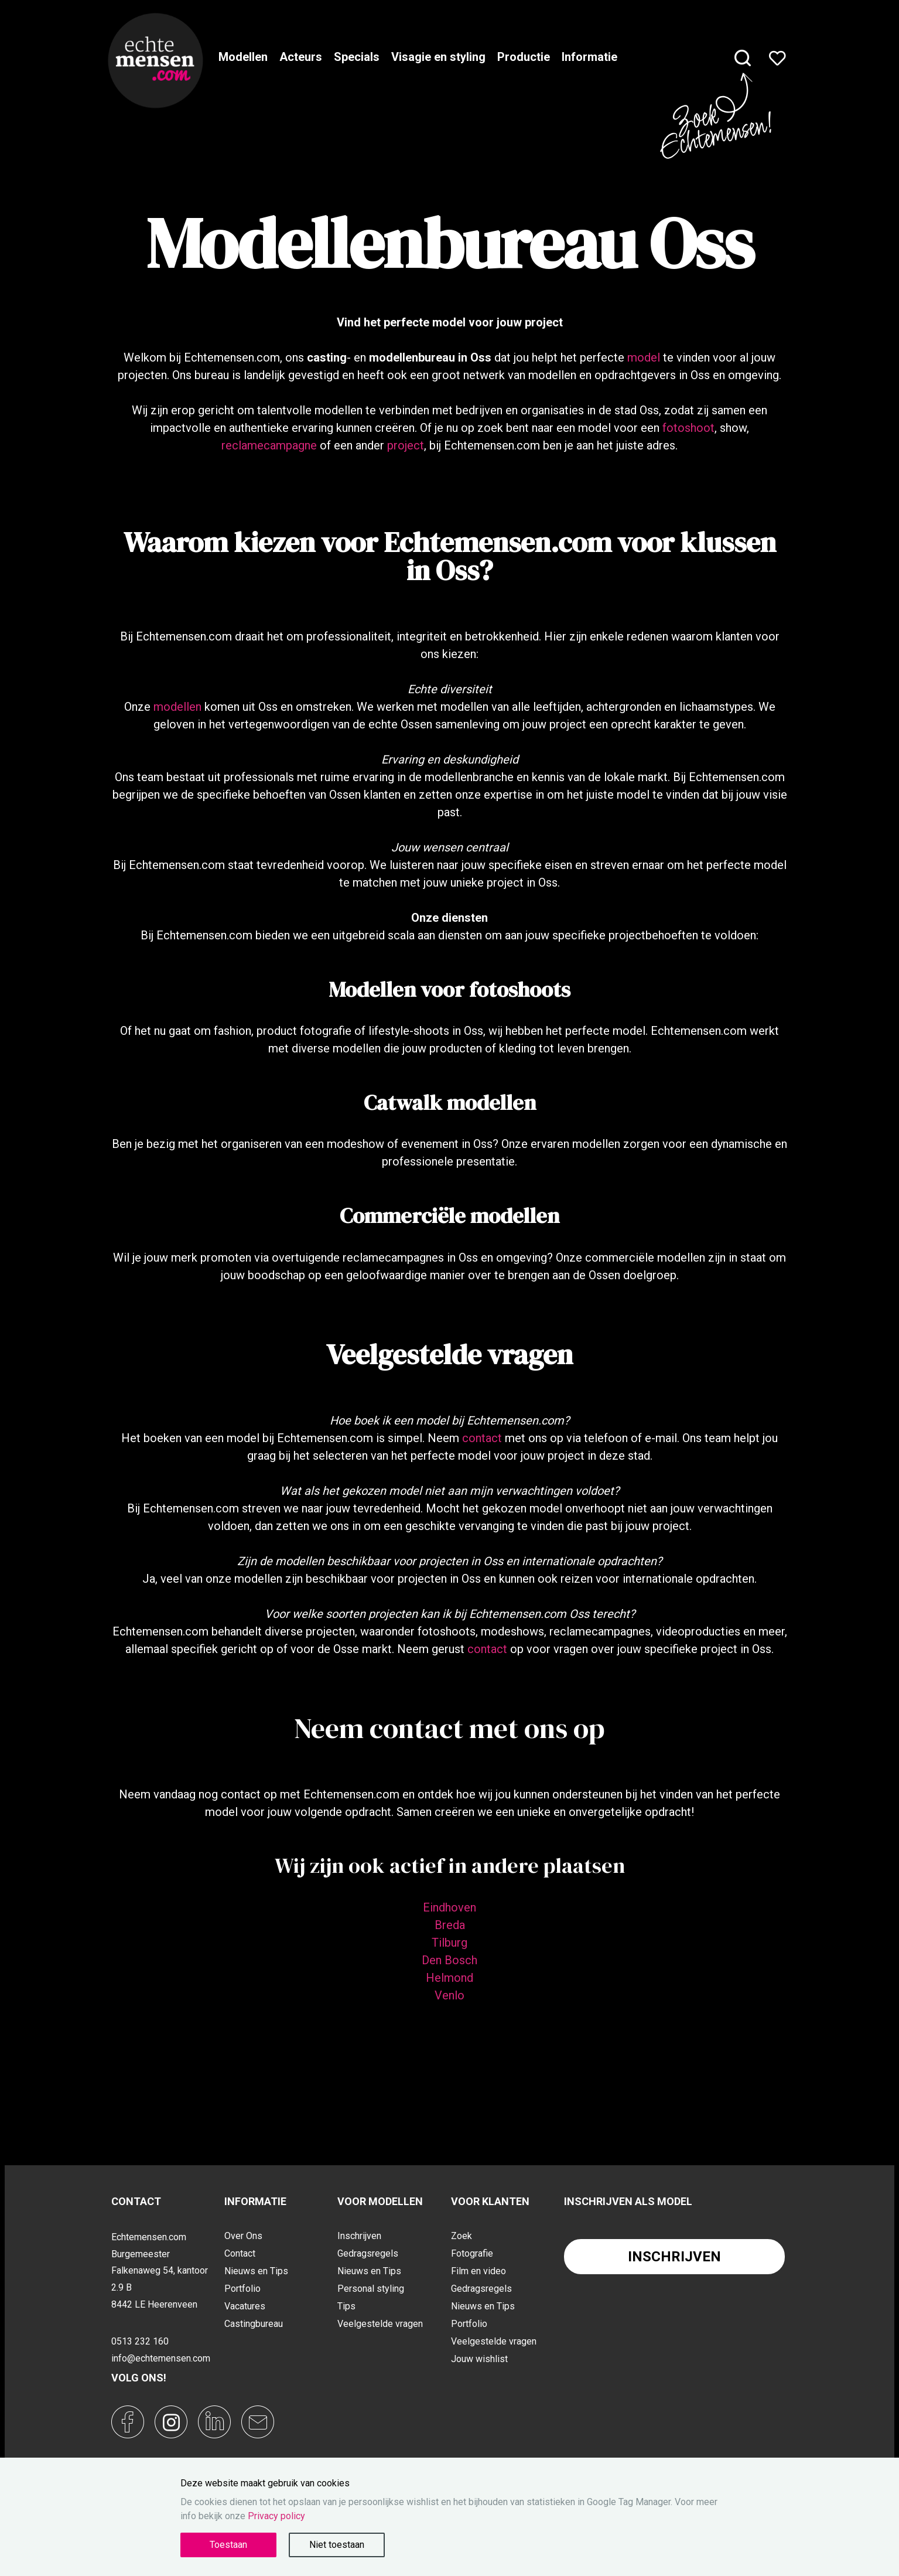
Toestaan (228, 2544)
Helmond (449, 1978)
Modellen (243, 57)
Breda (450, 1925)
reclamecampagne (269, 445)
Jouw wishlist (479, 2358)
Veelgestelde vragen (380, 2323)
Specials (357, 57)
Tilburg (449, 1943)
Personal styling (370, 2288)
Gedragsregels (367, 2253)
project (405, 445)
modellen (177, 707)
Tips (346, 2306)
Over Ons (243, 2235)
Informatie (589, 57)
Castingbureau (253, 2323)
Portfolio (242, 2288)
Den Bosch (449, 1960)
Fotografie (472, 2253)
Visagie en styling (438, 57)
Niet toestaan (336, 2544)
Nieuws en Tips (256, 2271)
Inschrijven (359, 2235)
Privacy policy (276, 2516)
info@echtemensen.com (160, 2358)
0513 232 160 (140, 2341)
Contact (239, 2253)
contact (482, 1438)
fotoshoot (688, 428)
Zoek (461, 2235)
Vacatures (244, 2306)
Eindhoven (449, 1907)
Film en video (478, 2271)
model (643, 357)
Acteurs (300, 57)
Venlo (449, 1995)
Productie (523, 57)
